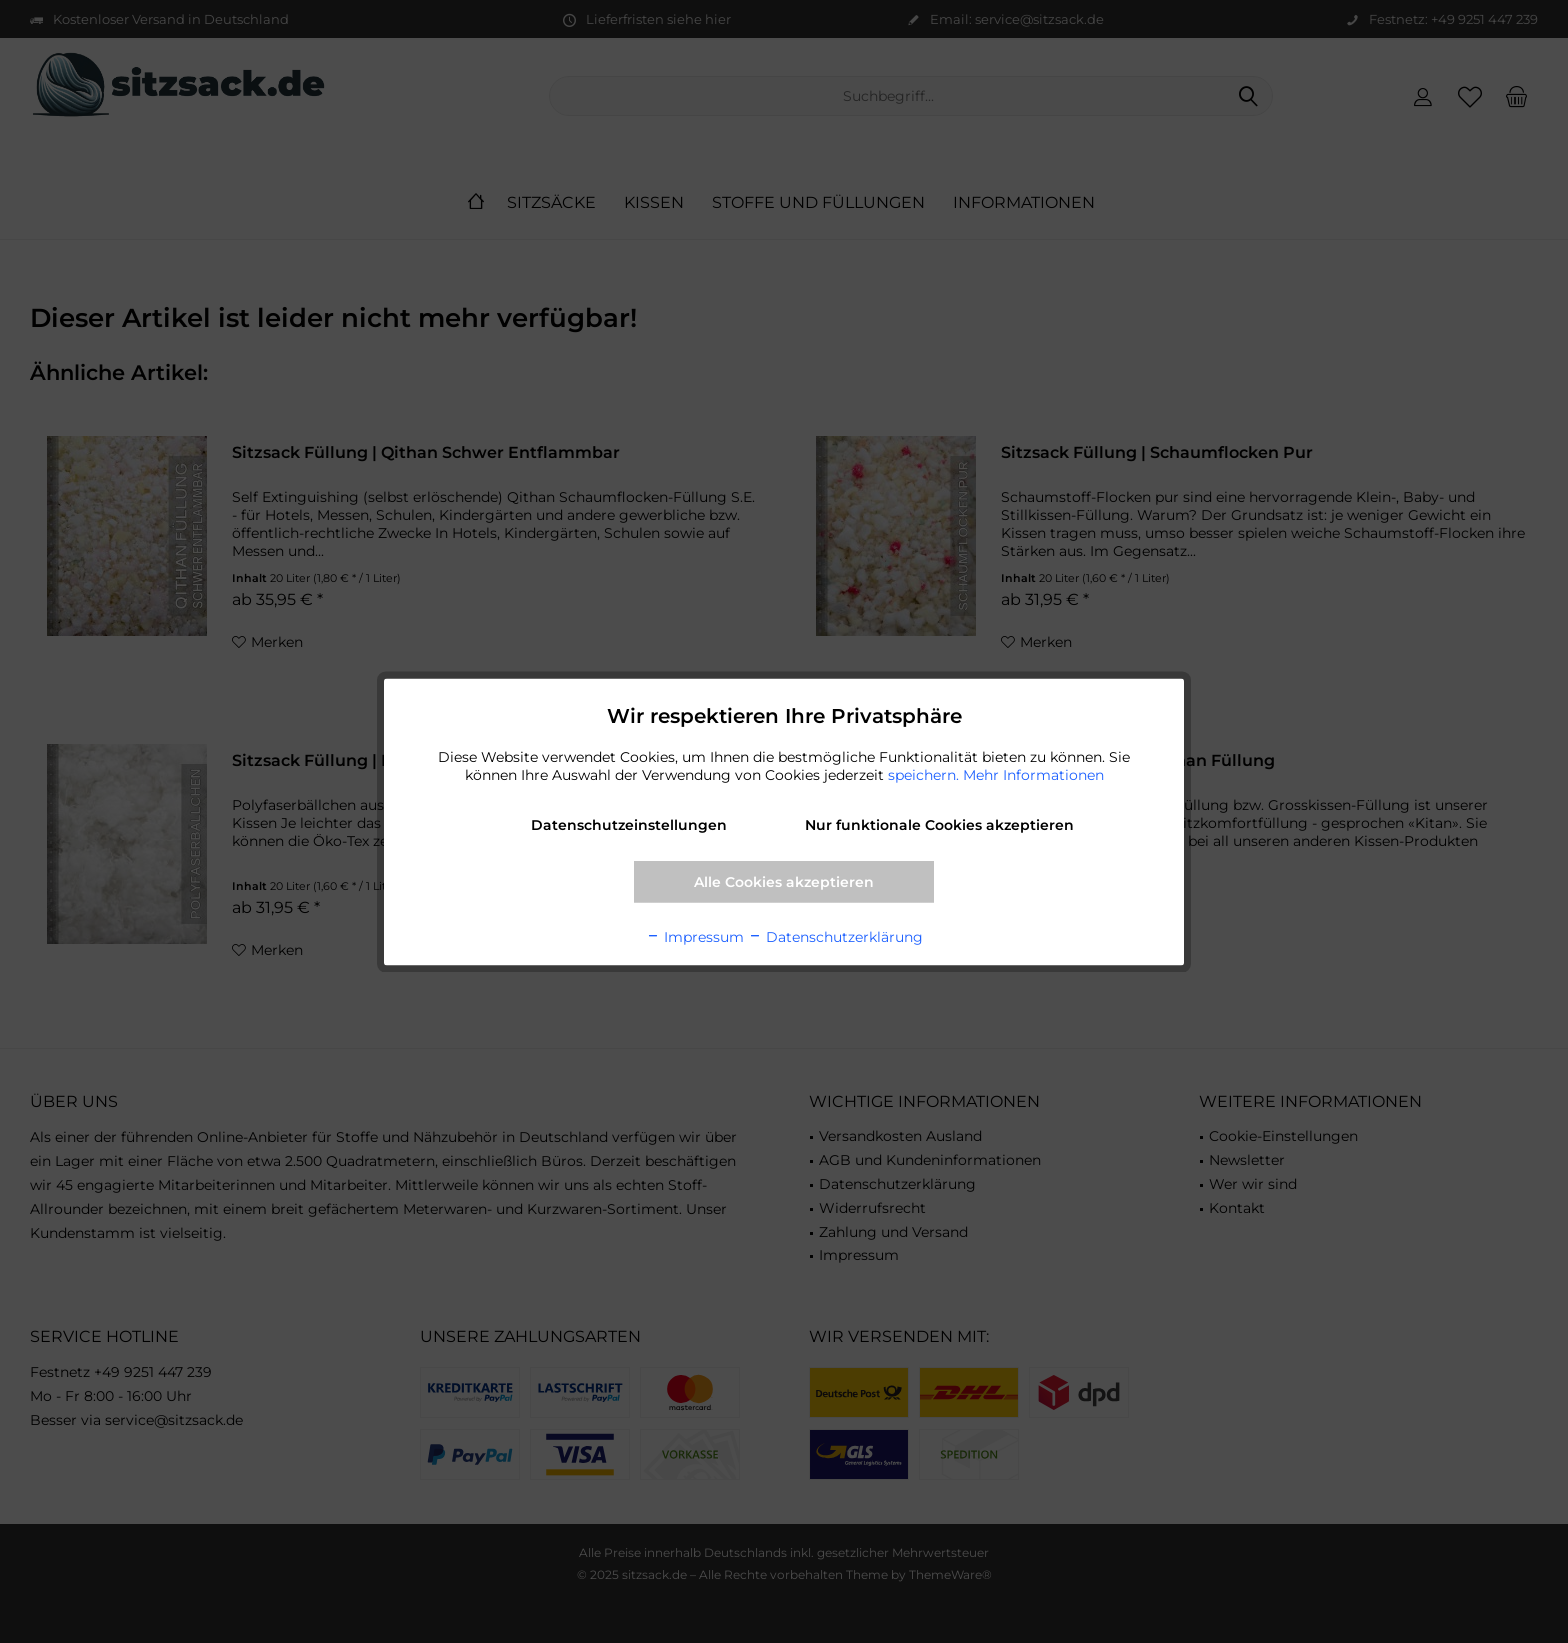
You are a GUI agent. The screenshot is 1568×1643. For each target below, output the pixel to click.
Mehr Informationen (1033, 774)
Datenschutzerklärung (835, 936)
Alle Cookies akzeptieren (784, 881)
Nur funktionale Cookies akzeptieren (939, 824)
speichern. (925, 774)
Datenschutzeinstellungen (629, 824)
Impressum (695, 936)
